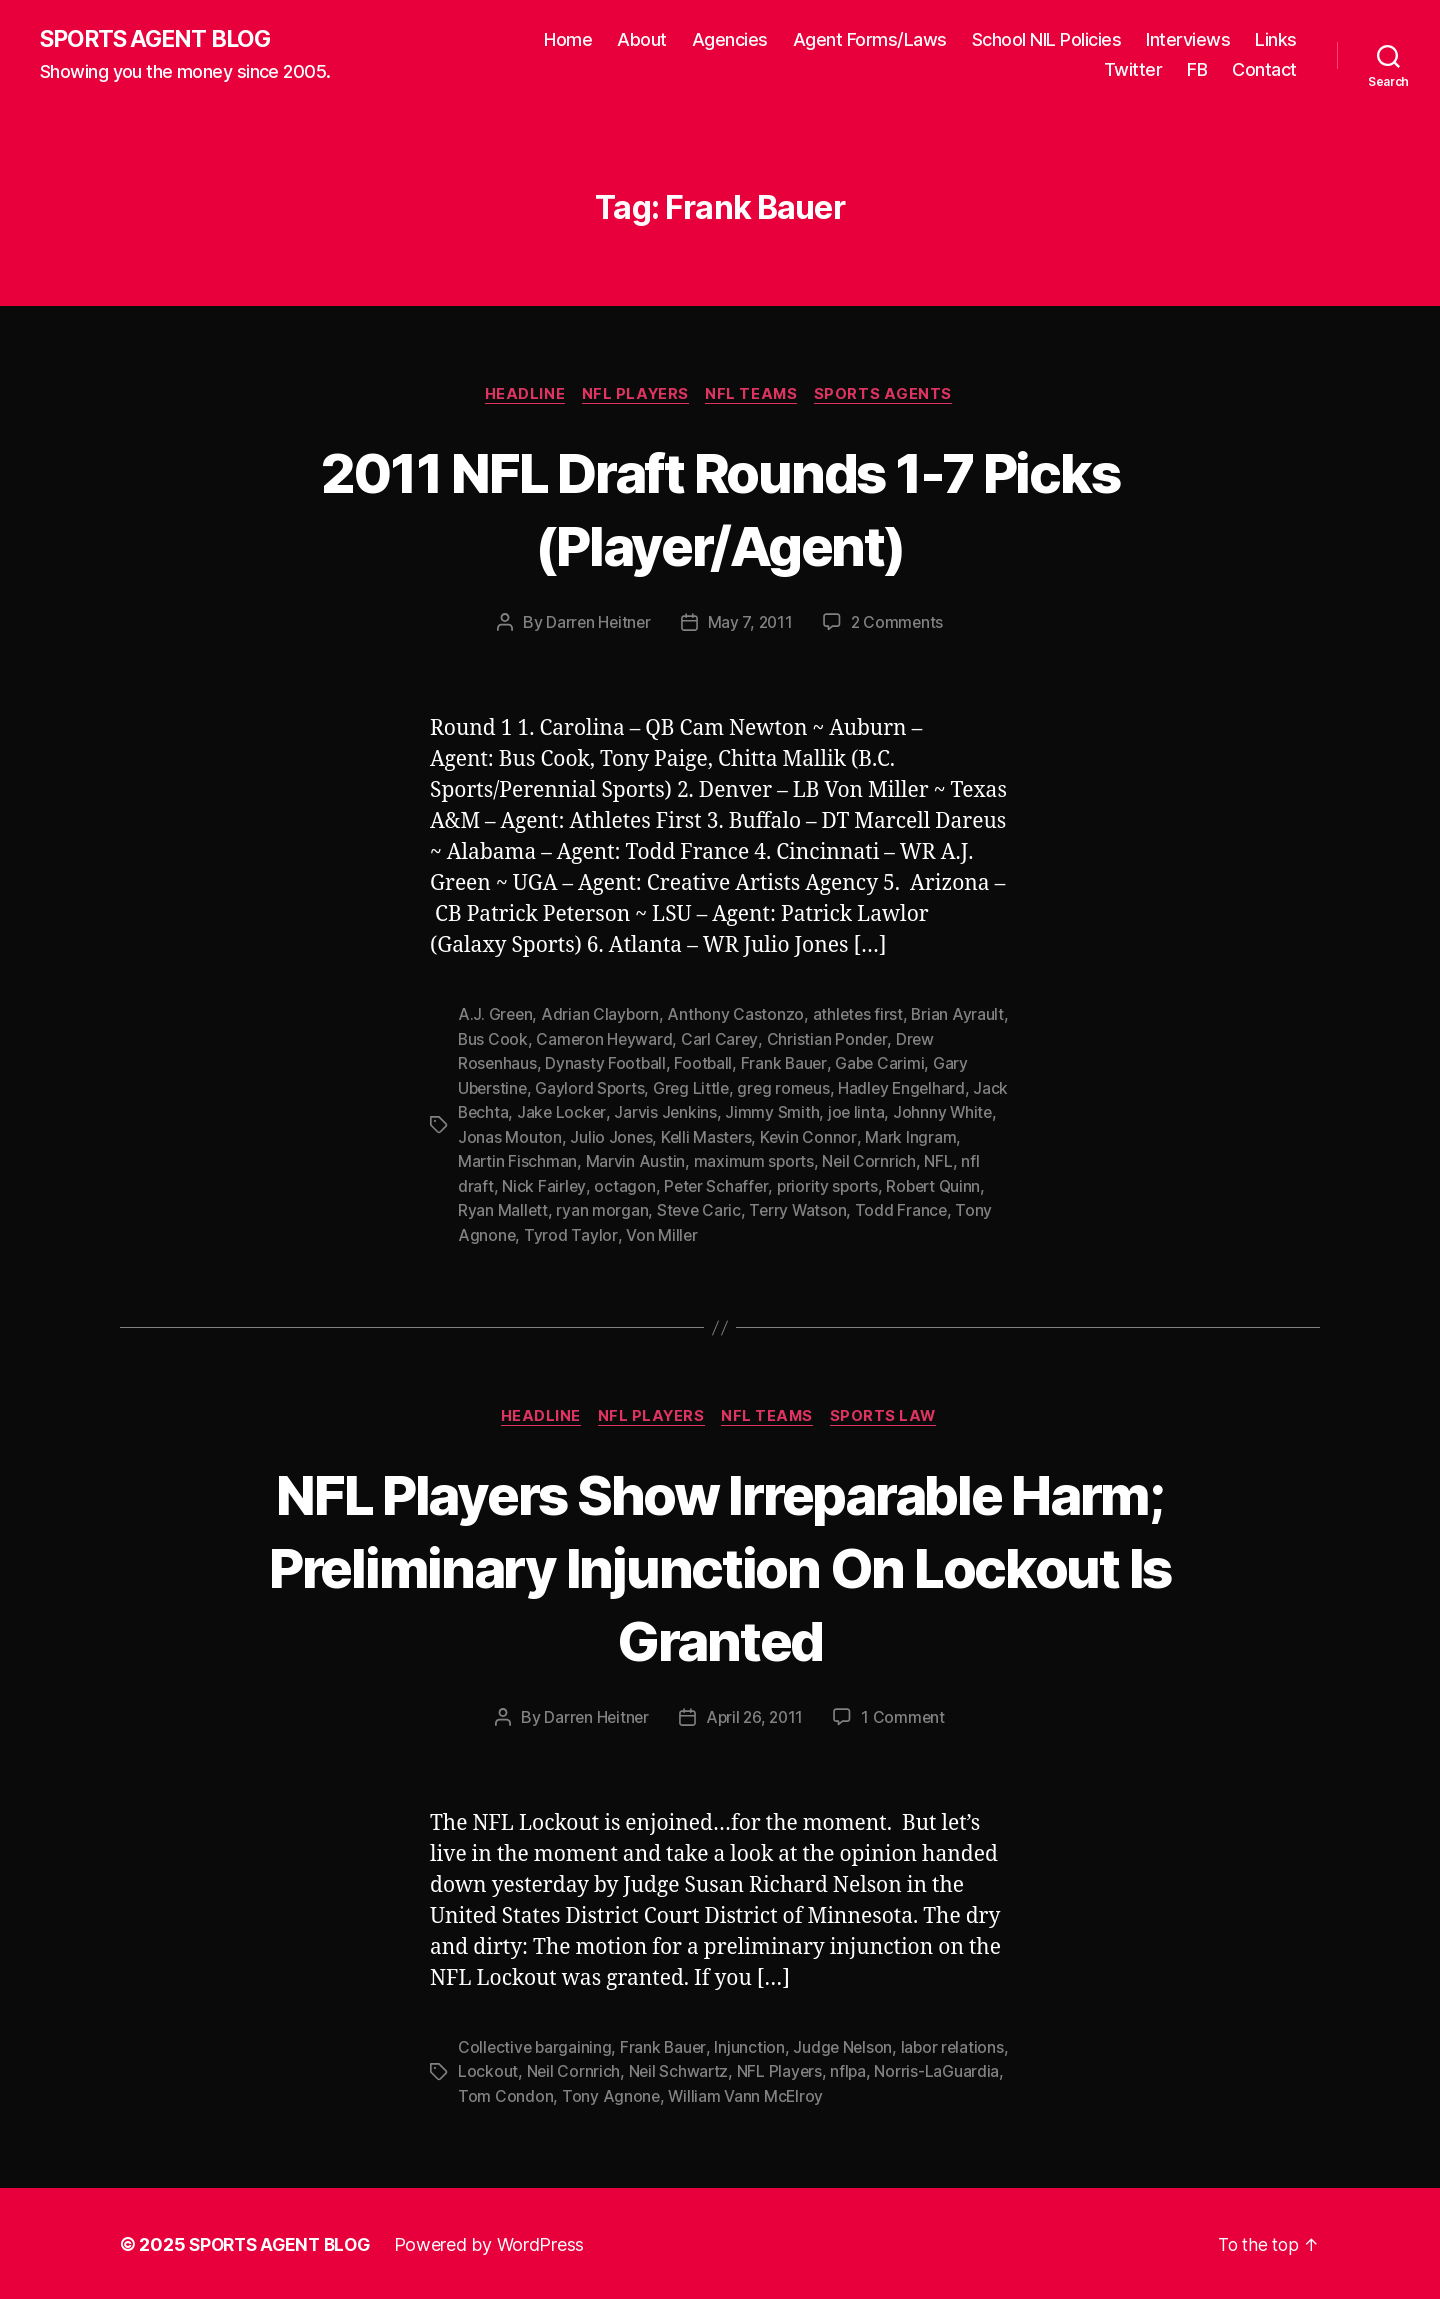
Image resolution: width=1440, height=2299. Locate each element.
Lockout (560, 2070)
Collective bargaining (536, 2046)
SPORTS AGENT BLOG (161, 40)
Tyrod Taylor (612, 1233)
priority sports (889, 1185)
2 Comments (899, 625)
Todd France (957, 1209)
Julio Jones (663, 1137)
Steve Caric (752, 1209)
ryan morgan (654, 1209)
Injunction (753, 2046)
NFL (472, 1185)
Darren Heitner (596, 625)
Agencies (730, 40)
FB (1197, 70)
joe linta (899, 1113)
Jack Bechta (503, 1113)
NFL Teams (755, 396)
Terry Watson (852, 1209)
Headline (521, 396)
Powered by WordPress (498, 2242)
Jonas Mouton (562, 1137)
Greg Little (697, 1089)
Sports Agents (890, 396)
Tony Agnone (507, 1233)
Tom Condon (588, 2094)
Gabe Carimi (884, 1065)
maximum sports (814, 1161)
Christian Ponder (890, 1041)
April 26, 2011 (755, 1716)
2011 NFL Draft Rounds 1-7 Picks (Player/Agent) (720, 509)
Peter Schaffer (776, 1185)
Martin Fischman (577, 1161)
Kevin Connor (863, 1137)
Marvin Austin (695, 1161)
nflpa (924, 2070)
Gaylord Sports (593, 1089)
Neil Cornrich (931, 1161)
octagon (683, 1185)
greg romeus (791, 1089)
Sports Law (891, 1415)
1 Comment (906, 1716)
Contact (1264, 70)
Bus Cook (554, 1041)
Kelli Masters (760, 1137)
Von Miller (703, 1233)
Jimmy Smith (815, 1113)
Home (568, 40)
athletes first (861, 1017)
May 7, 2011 (750, 625)
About (642, 40)
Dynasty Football (607, 1065)
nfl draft (524, 1185)
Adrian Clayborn (602, 1017)
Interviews (1188, 40)
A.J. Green (496, 1017)
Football (705, 1065)
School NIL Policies (1047, 40)
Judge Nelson (847, 2046)
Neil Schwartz (753, 2070)
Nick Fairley (603, 1185)
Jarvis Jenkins (707, 1113)
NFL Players (635, 396)
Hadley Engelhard (912, 1089)
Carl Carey (782, 1041)
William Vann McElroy (830, 2094)
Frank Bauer (787, 1065)
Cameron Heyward (667, 1041)
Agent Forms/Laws (870, 40)
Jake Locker (603, 1113)
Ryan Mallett (554, 1209)
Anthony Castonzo (738, 1017)
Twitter (1133, 70)
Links (1276, 40)
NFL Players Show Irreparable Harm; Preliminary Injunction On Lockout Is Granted (720, 1564)
